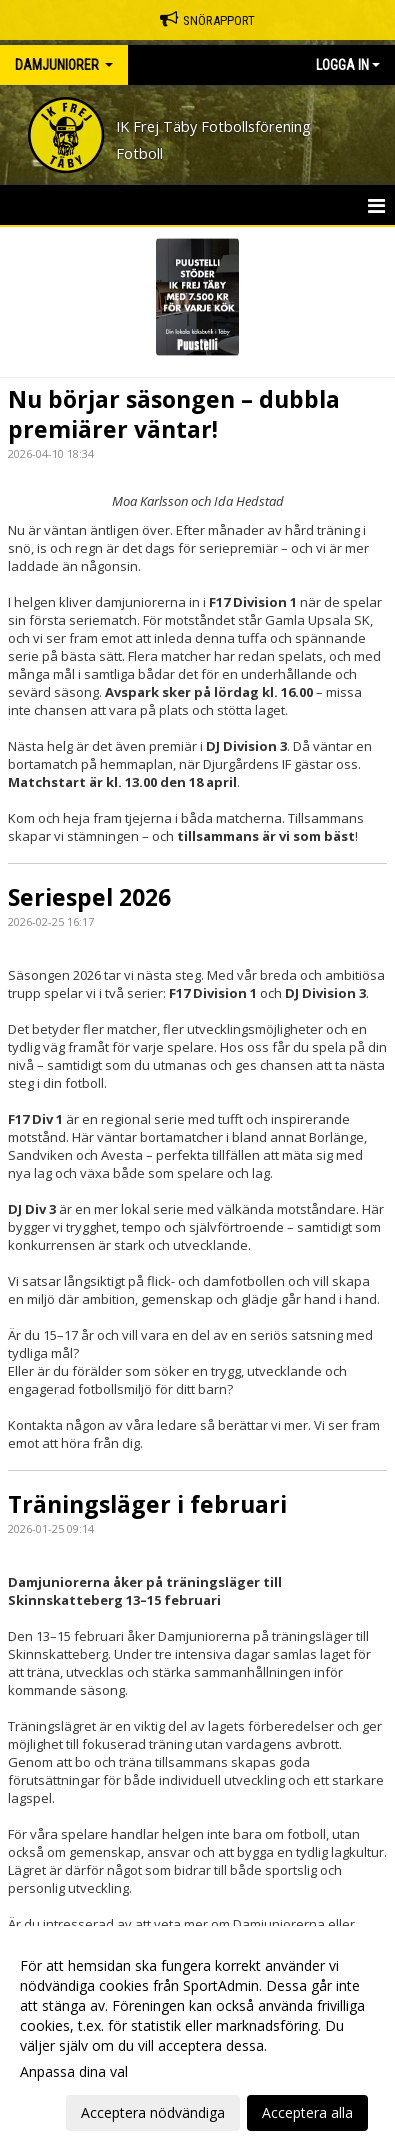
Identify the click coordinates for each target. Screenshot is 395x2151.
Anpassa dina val (74, 2072)
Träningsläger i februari (147, 1504)
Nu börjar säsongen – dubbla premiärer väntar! (174, 414)
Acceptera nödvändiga (153, 2112)
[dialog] (197, 2038)
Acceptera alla (307, 2112)
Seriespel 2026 (89, 897)
